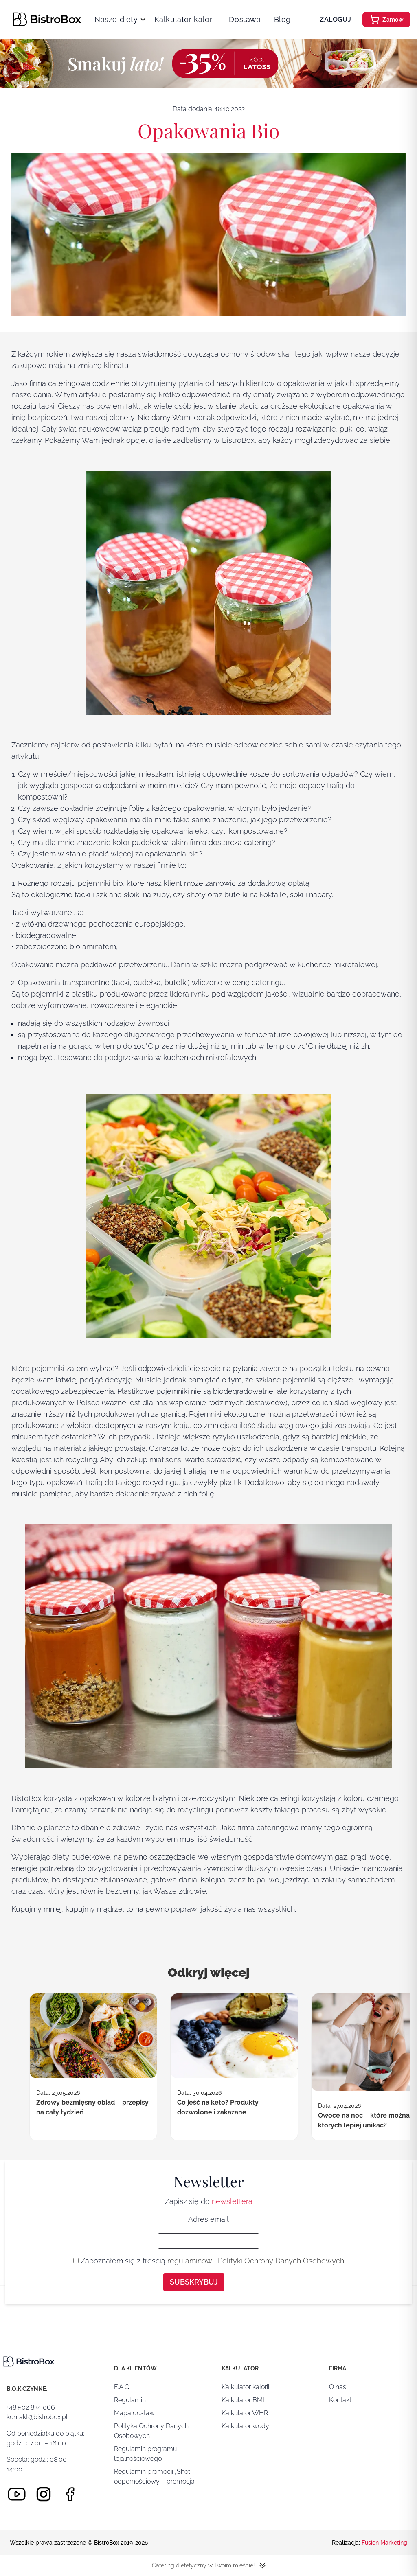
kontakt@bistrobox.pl (37, 2417)
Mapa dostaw (134, 2413)
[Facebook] (70, 2494)
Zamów (386, 19)
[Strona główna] (47, 19)
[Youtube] (17, 2494)
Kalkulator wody (245, 2426)
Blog (282, 19)
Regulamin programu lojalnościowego (145, 2453)
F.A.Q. (122, 2387)
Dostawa (245, 19)
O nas (337, 2387)
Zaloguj (335, 19)
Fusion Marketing (384, 2542)
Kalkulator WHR (245, 2413)
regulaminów (189, 2260)
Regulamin (130, 2400)
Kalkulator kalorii (185, 19)
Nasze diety (116, 19)
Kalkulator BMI (243, 2400)
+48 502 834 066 (31, 2407)
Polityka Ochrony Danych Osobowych (151, 2431)
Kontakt (340, 2400)
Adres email (208, 2219)
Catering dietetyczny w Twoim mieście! (209, 2565)
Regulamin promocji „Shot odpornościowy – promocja (154, 2476)
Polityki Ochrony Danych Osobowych (281, 2260)
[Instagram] (43, 2494)
